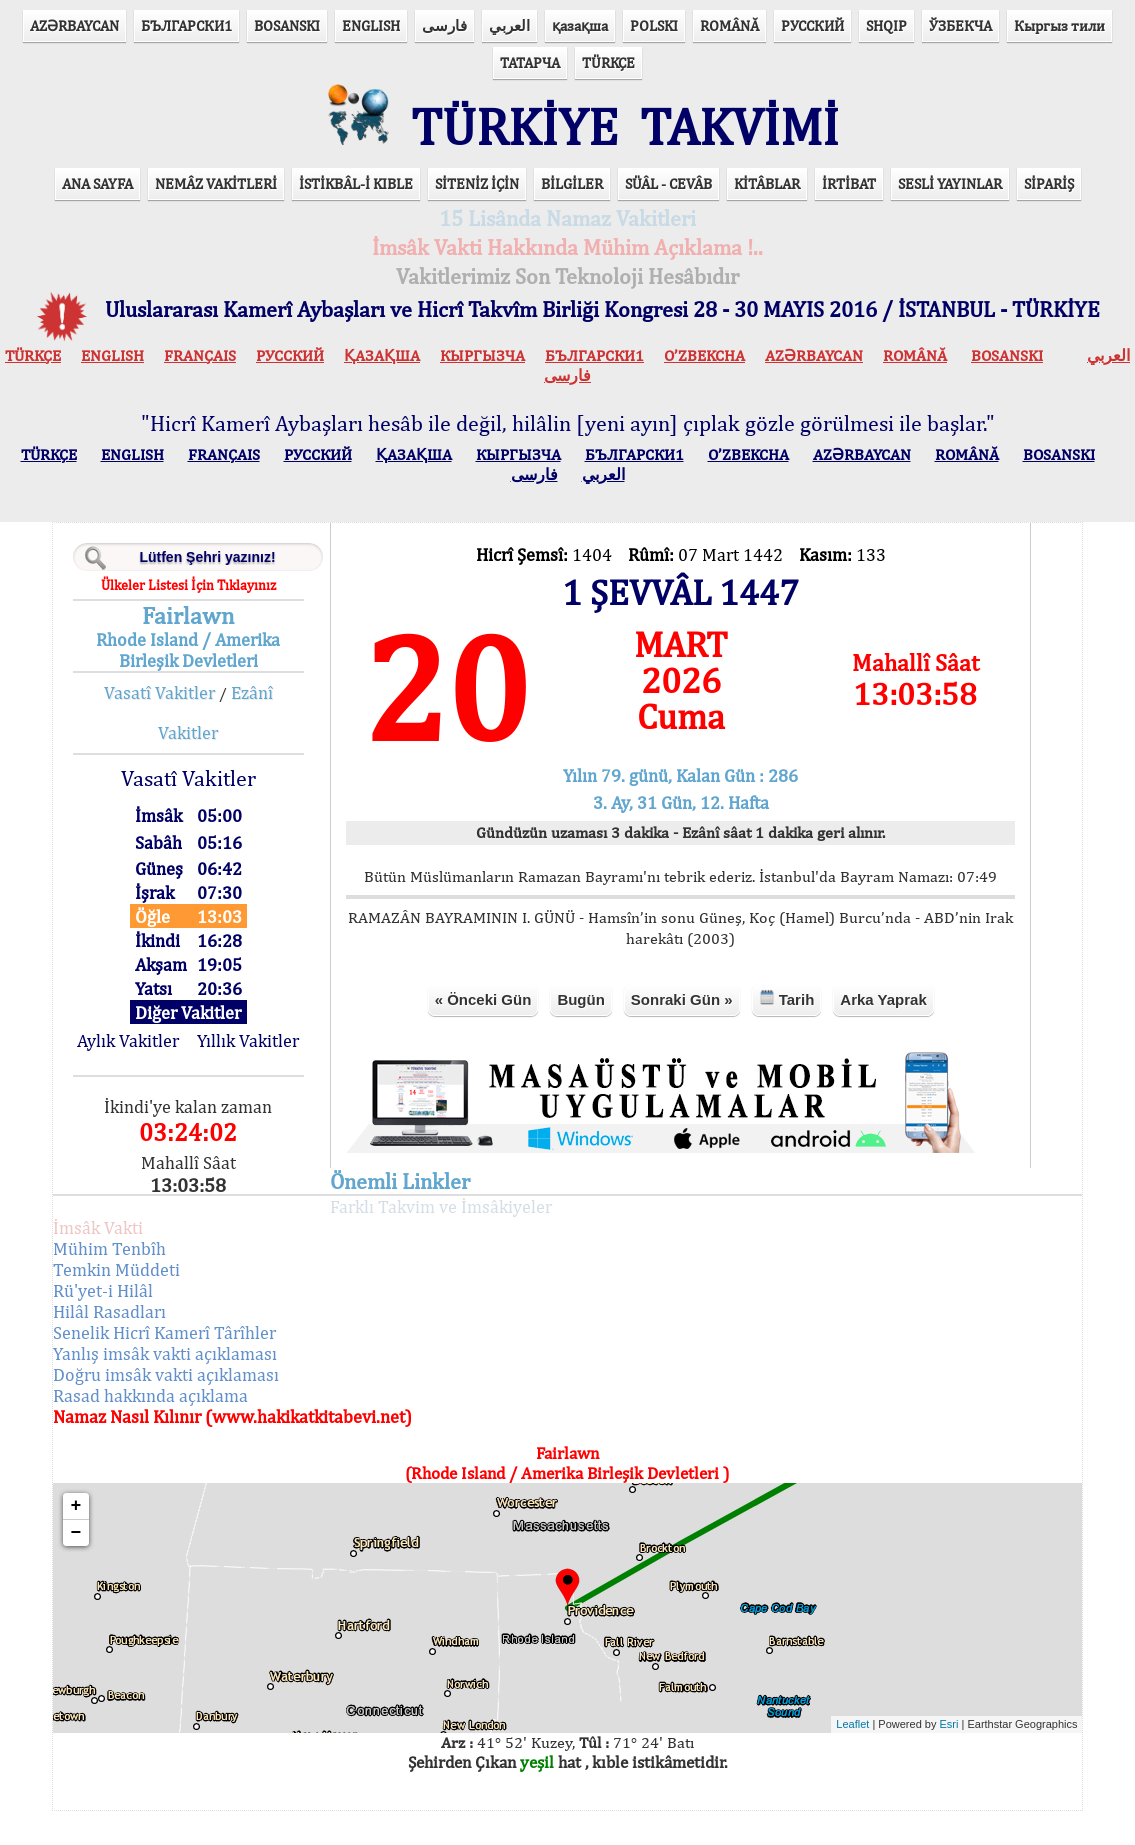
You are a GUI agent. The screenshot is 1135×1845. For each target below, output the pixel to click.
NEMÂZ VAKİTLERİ (216, 199)
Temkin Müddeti (151, 1303)
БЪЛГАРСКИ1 (186, 25)
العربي (509, 25)
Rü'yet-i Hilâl (138, 1324)
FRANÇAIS (200, 371)
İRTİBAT (849, 199)
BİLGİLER (572, 199)
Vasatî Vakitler (186, 708)
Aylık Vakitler (159, 1064)
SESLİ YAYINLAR (950, 199)
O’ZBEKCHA (704, 371)
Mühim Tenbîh (144, 1282)
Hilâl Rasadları (144, 1345)
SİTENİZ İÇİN (477, 199)
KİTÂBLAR (767, 199)
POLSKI (654, 25)
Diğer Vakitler (216, 1028)
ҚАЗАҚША (382, 371)
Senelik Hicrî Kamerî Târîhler (199, 1366)
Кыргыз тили (1059, 25)
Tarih (781, 1033)
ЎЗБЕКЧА (960, 25)
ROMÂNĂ (729, 25)
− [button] (111, 1567)
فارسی (444, 25)
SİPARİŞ (1049, 199)
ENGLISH (371, 25)
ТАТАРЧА (530, 62)
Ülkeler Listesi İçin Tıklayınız (215, 601)
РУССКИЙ (812, 25)
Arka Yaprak (878, 1034)
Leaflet (817, 1758)
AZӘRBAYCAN (74, 25)
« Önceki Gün (477, 1034)
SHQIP (886, 25)
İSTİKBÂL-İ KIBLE (356, 199)
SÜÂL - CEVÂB (668, 199)
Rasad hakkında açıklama (185, 1429)
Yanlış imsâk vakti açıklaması (200, 1387)
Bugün (575, 1034)
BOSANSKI (287, 25)
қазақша (580, 25)
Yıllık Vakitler (273, 1064)
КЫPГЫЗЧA (482, 371)
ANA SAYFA (97, 199)
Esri (914, 1758)
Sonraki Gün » (677, 1034)
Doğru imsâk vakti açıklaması (201, 1408)
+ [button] (111, 1540)
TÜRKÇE (608, 62)
